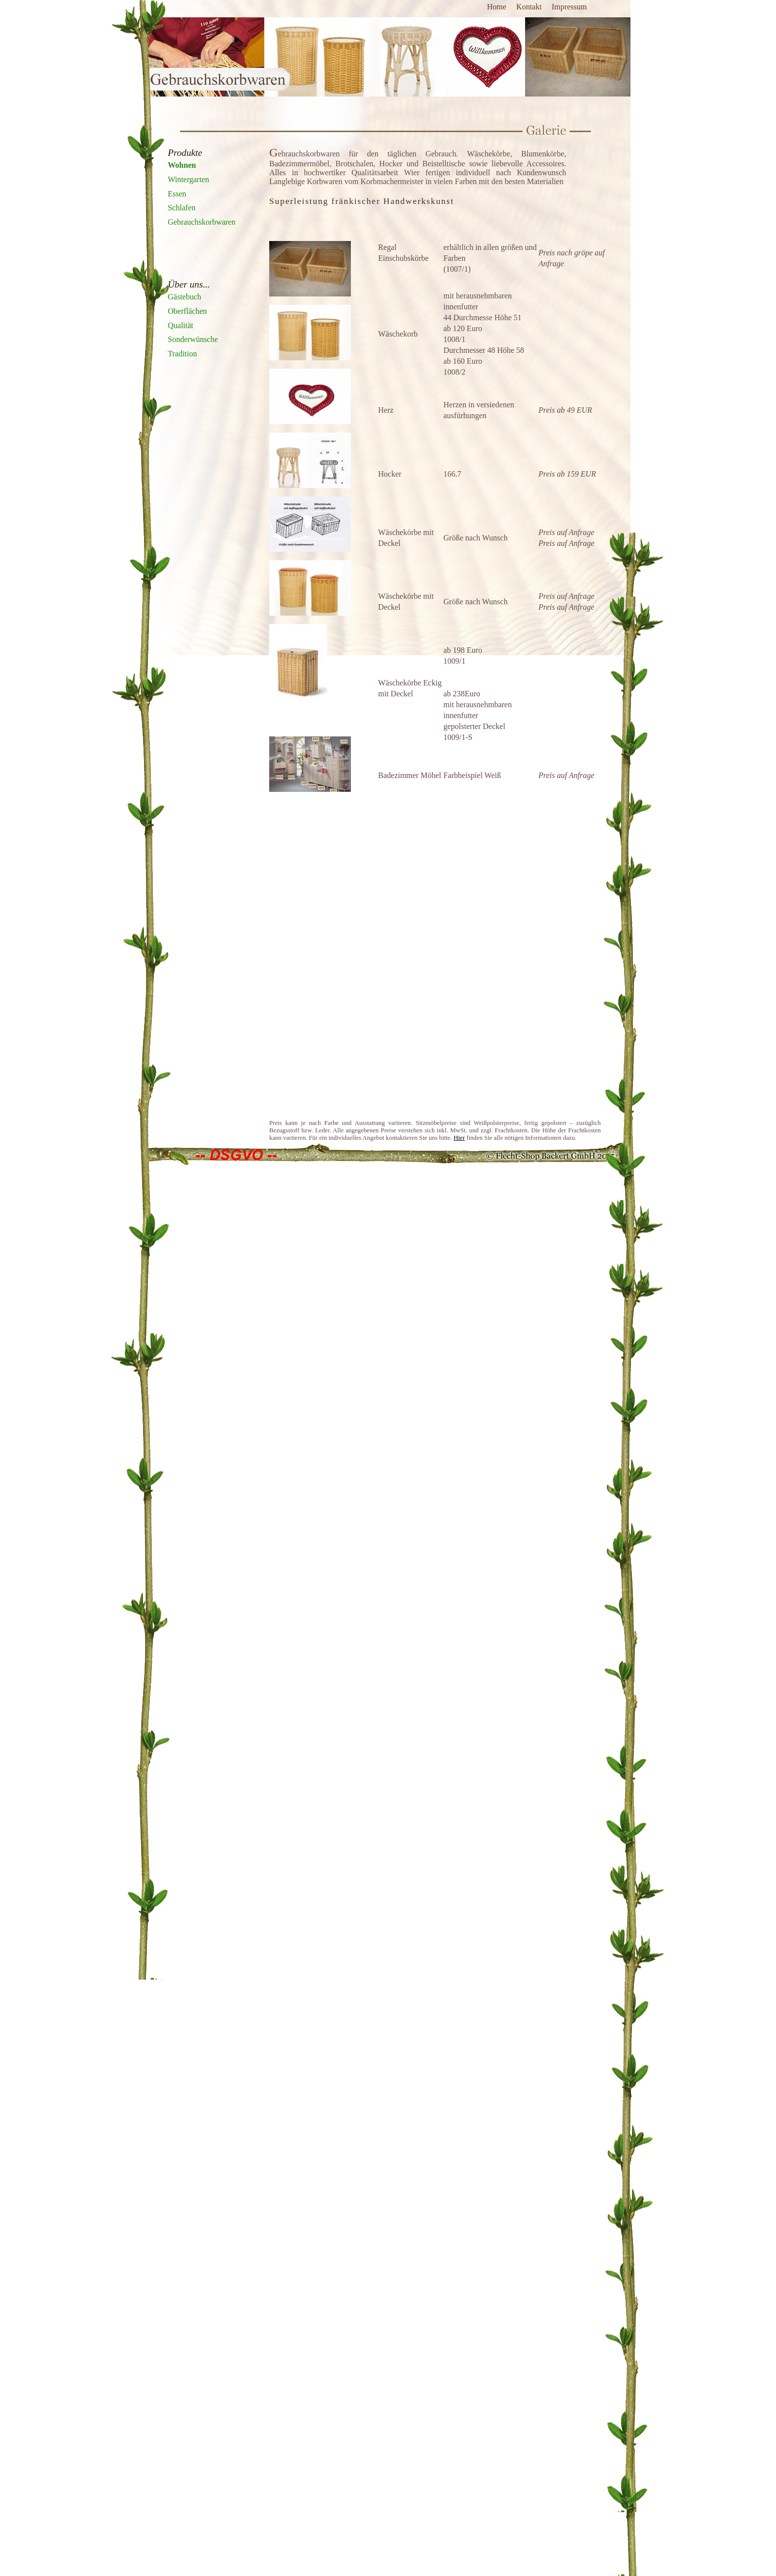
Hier (459, 1137)
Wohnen (182, 165)
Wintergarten (188, 179)
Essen (177, 194)
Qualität (181, 325)
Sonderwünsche (193, 339)
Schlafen (181, 207)
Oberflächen (187, 311)
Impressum (569, 6)
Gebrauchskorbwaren (202, 222)
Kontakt (529, 6)
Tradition (182, 353)
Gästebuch (184, 296)
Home (496, 6)
